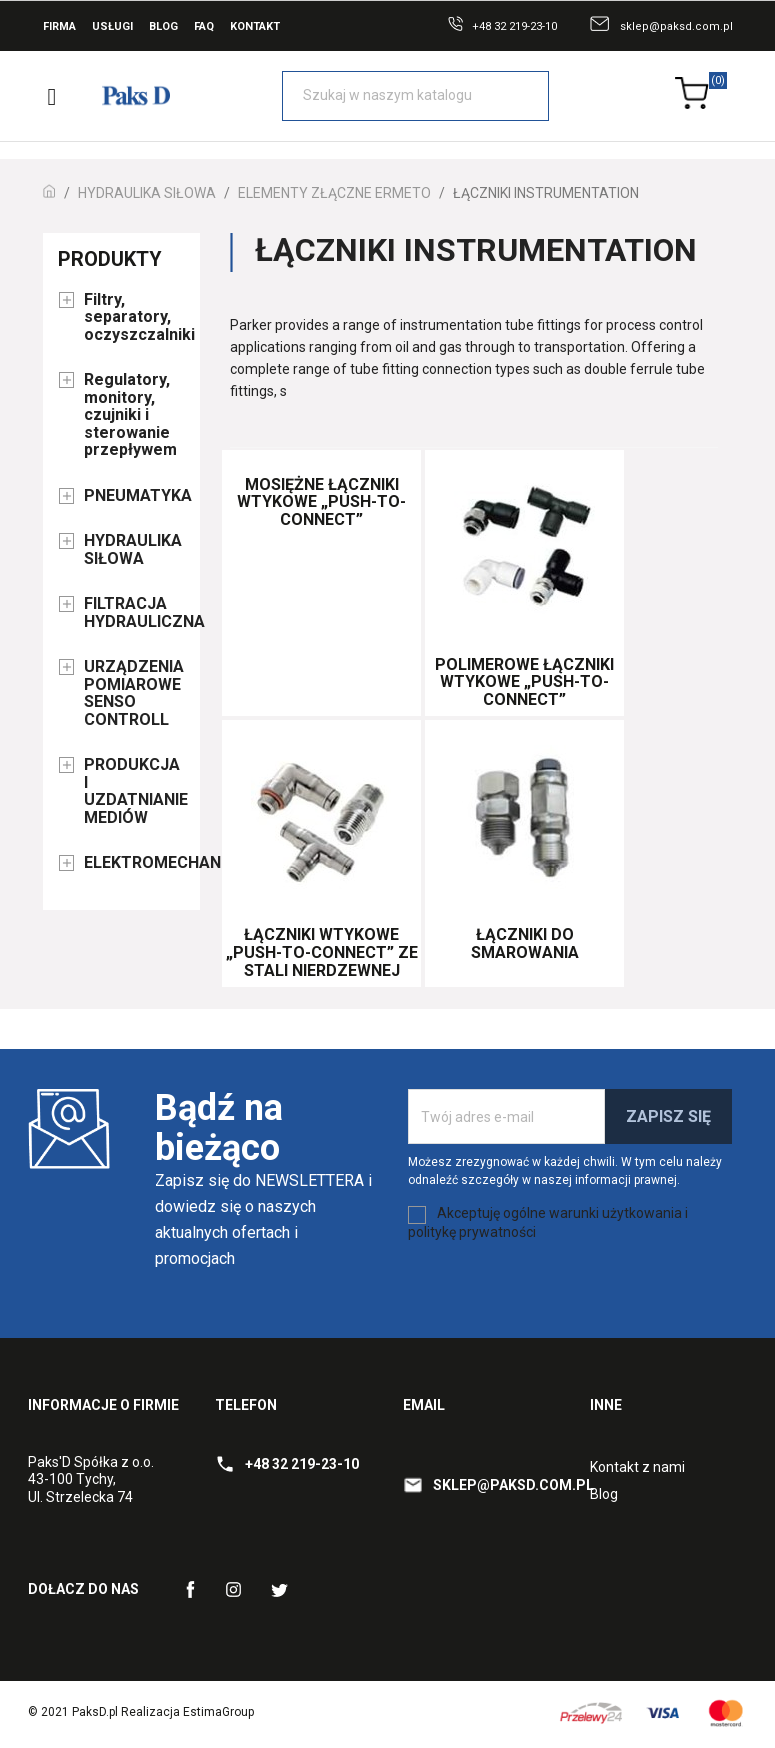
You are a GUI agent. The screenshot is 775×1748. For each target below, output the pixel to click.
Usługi (112, 26)
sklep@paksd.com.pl (676, 26)
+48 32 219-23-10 (514, 26)
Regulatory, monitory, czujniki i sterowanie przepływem (130, 415)
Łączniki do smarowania (525, 943)
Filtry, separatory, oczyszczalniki (135, 317)
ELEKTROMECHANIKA (135, 863)
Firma (59, 26)
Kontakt (255, 26)
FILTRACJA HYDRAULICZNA (135, 613)
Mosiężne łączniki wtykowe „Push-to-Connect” (321, 502)
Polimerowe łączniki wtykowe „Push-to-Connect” (524, 682)
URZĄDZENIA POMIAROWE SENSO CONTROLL (134, 693)
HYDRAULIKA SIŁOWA (133, 550)
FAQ (204, 26)
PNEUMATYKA (135, 496)
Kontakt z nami (637, 1467)
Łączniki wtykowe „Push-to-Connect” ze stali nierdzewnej (322, 952)
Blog (163, 26)
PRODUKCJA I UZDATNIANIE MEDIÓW (135, 791)
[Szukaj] (415, 96)
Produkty (110, 259)
